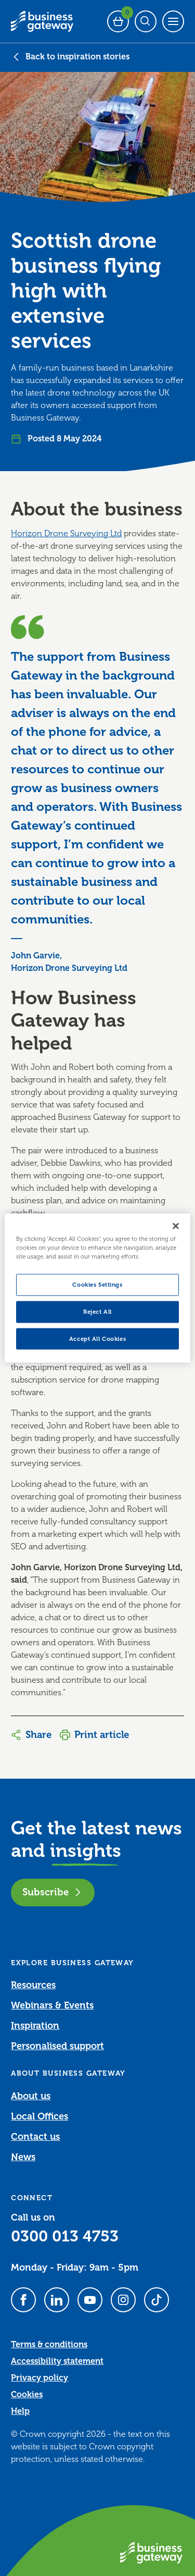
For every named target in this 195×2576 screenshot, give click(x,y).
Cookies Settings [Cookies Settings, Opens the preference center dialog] (97, 1284)
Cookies (27, 2394)
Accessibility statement (57, 2361)
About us (30, 2096)
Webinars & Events (52, 2005)
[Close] (175, 1225)
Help (20, 2411)
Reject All (97, 1311)
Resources (33, 1985)
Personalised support (57, 2046)
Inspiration (35, 2025)
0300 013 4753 (65, 2236)
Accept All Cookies (97, 1338)
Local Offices (39, 2116)
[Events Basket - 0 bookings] (118, 21)
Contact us (35, 2136)
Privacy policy (39, 2378)
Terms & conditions (49, 2344)
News (23, 2157)
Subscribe (52, 1892)
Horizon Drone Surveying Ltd (66, 533)
